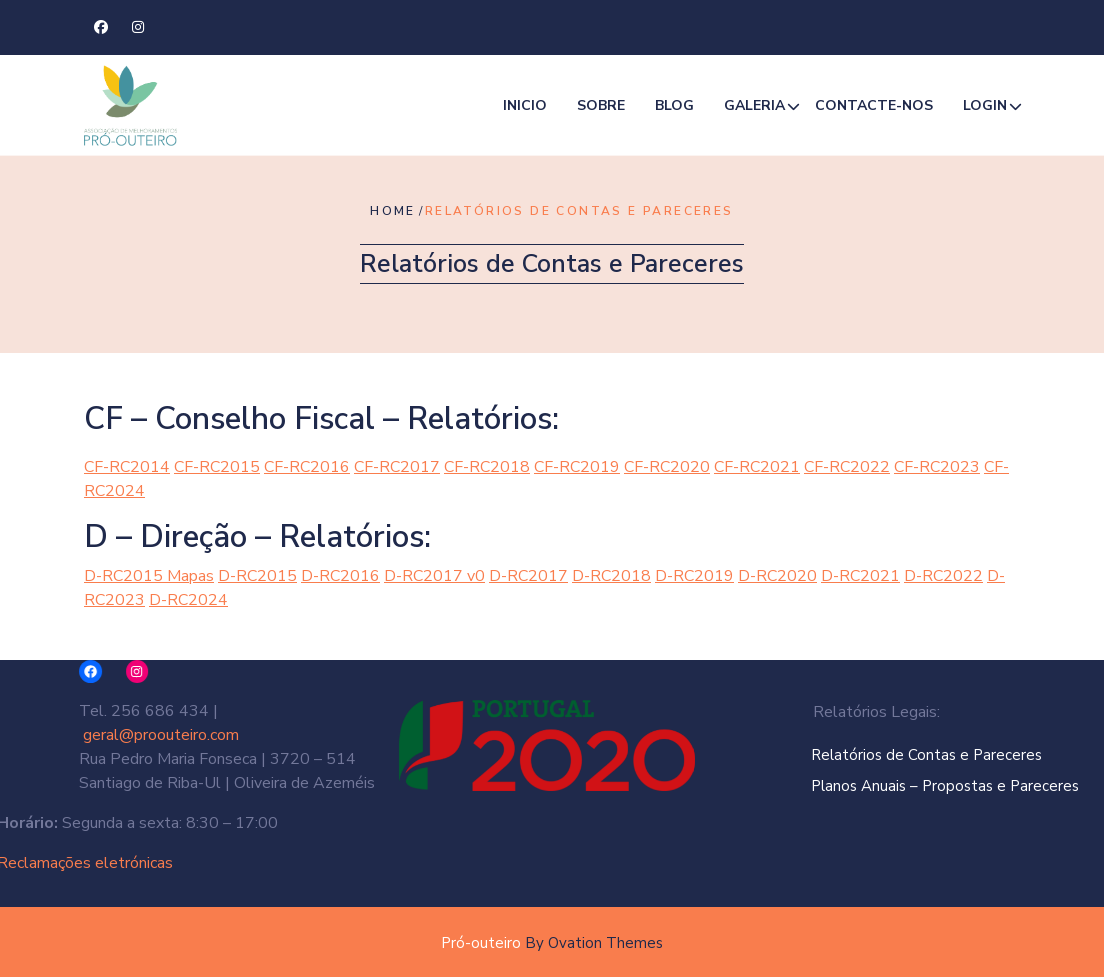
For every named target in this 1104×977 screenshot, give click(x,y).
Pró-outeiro (552, 943)
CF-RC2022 (847, 467)
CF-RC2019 (577, 467)
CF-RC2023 (937, 467)
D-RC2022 (943, 576)
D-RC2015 (257, 576)
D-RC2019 (694, 576)
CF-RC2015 (217, 467)
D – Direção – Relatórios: (257, 537)
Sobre (601, 107)
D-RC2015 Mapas (149, 576)
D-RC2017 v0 (434, 576)
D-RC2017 (528, 576)
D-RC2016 (340, 576)
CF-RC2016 (307, 467)
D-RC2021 (860, 576)
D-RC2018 (611, 576)
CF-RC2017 (397, 467)
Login (985, 107)
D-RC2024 (188, 600)
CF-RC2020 (667, 467)
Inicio (525, 107)
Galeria (754, 107)
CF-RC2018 (487, 467)
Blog (674, 107)
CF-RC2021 (757, 467)
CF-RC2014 (127, 467)
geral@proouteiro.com (154, 735)
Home (393, 211)
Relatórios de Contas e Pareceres (965, 755)
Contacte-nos (874, 107)
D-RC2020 (777, 576)
